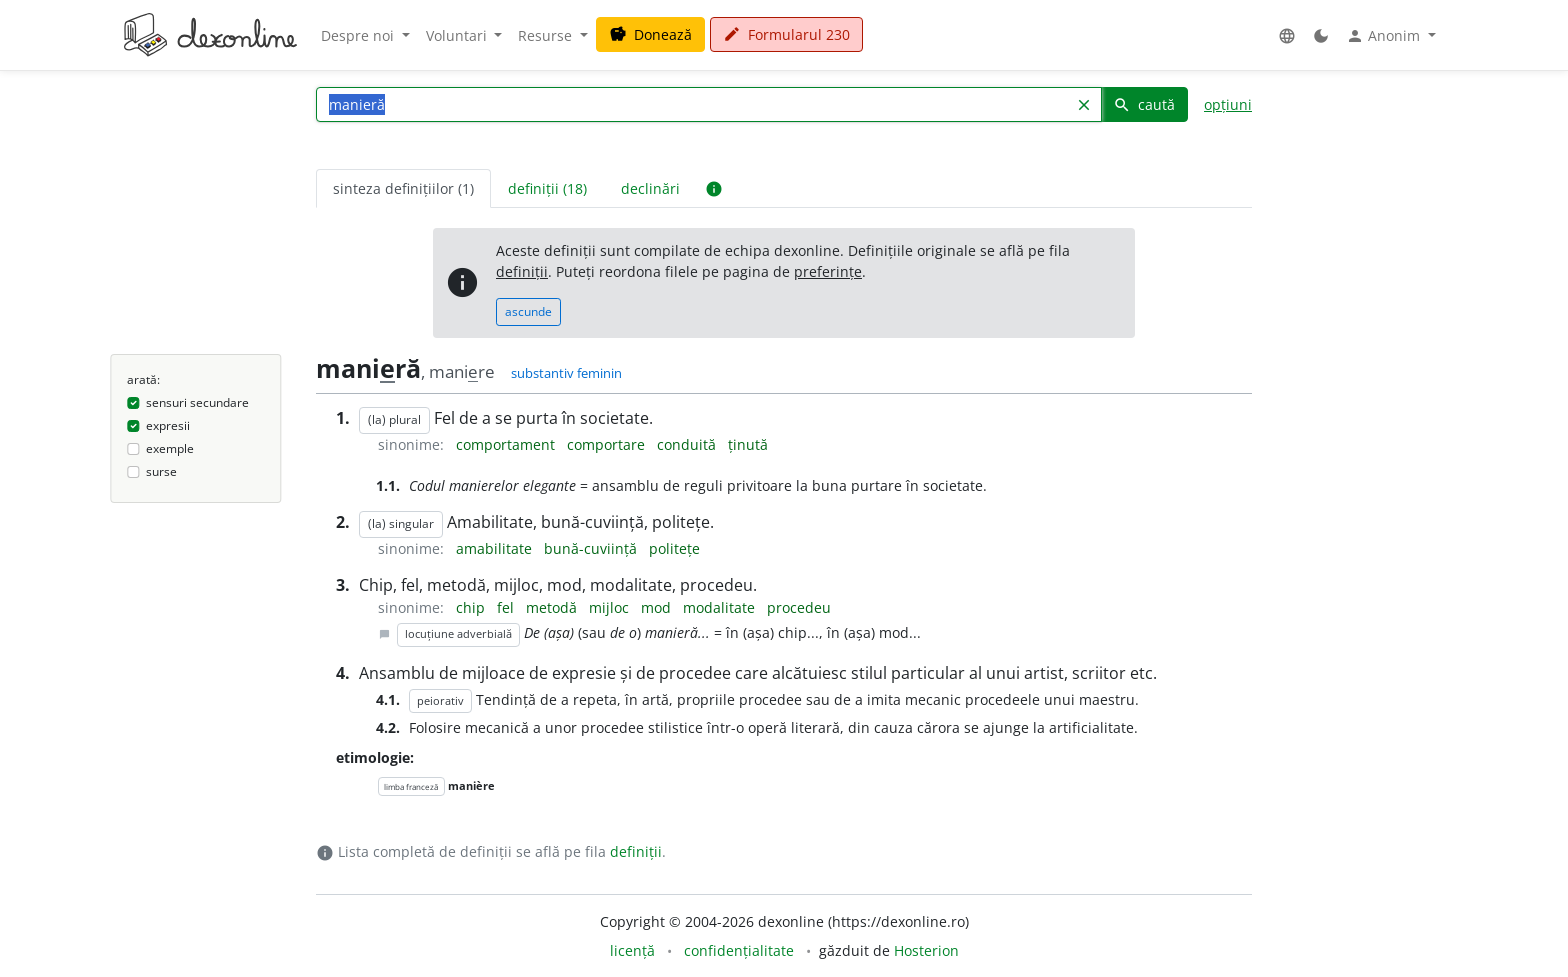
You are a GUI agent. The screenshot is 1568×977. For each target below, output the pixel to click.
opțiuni (1228, 104)
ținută (748, 444)
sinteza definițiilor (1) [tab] (403, 188)
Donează (650, 34)
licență (632, 950)
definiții (522, 271)
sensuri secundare (197, 402)
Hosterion (926, 950)
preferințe (828, 271)
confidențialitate (739, 950)
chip (472, 607)
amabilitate (496, 548)
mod (658, 607)
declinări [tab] (650, 188)
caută (1144, 104)
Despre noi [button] (359, 35)
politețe (674, 548)
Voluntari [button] (458, 35)
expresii (168, 425)
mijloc (611, 607)
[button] (1287, 35)
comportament (507, 444)
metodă (553, 607)
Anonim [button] (1385, 36)
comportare (608, 444)
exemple (170, 448)
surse (161, 471)
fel (507, 607)
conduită (688, 444)
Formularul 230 (786, 34)
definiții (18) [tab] (547, 188)
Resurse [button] (547, 35)
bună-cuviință (592, 548)
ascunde (528, 311)
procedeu (799, 607)
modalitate (721, 607)
